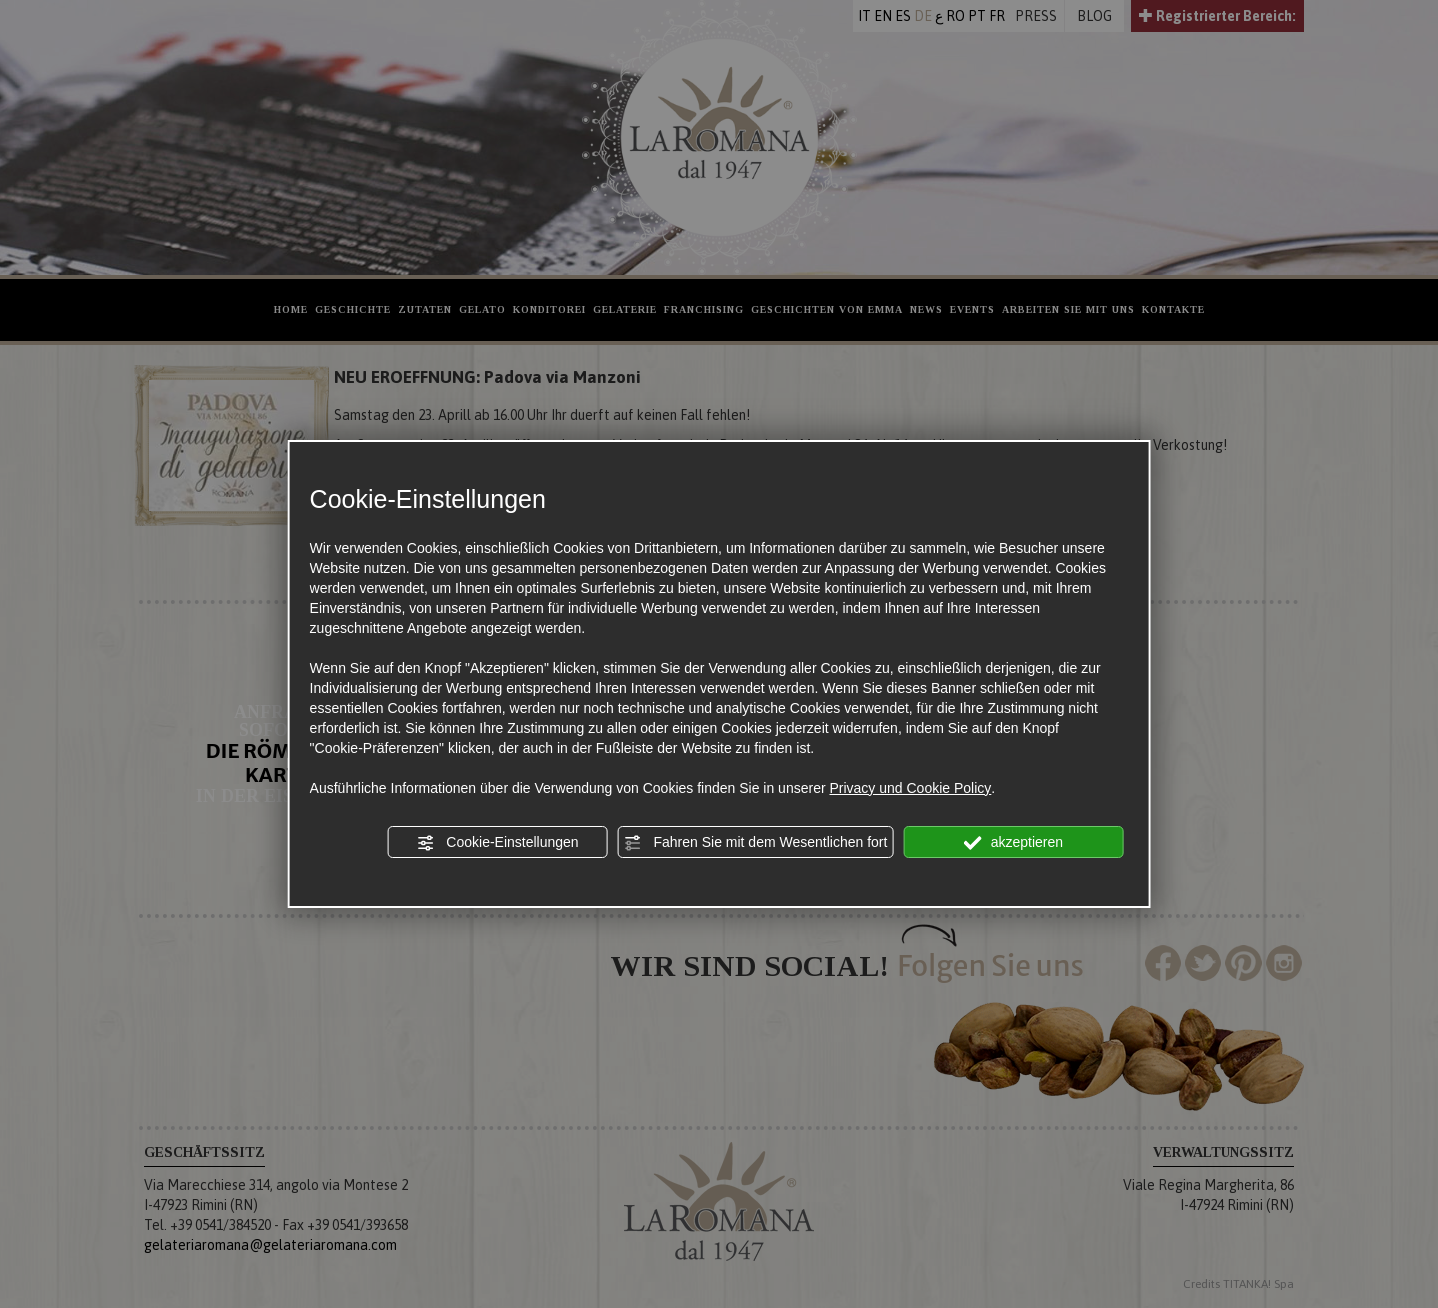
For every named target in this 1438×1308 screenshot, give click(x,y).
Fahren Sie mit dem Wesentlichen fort (756, 843)
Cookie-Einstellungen (497, 843)
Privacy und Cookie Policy (910, 788)
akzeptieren (1013, 843)
